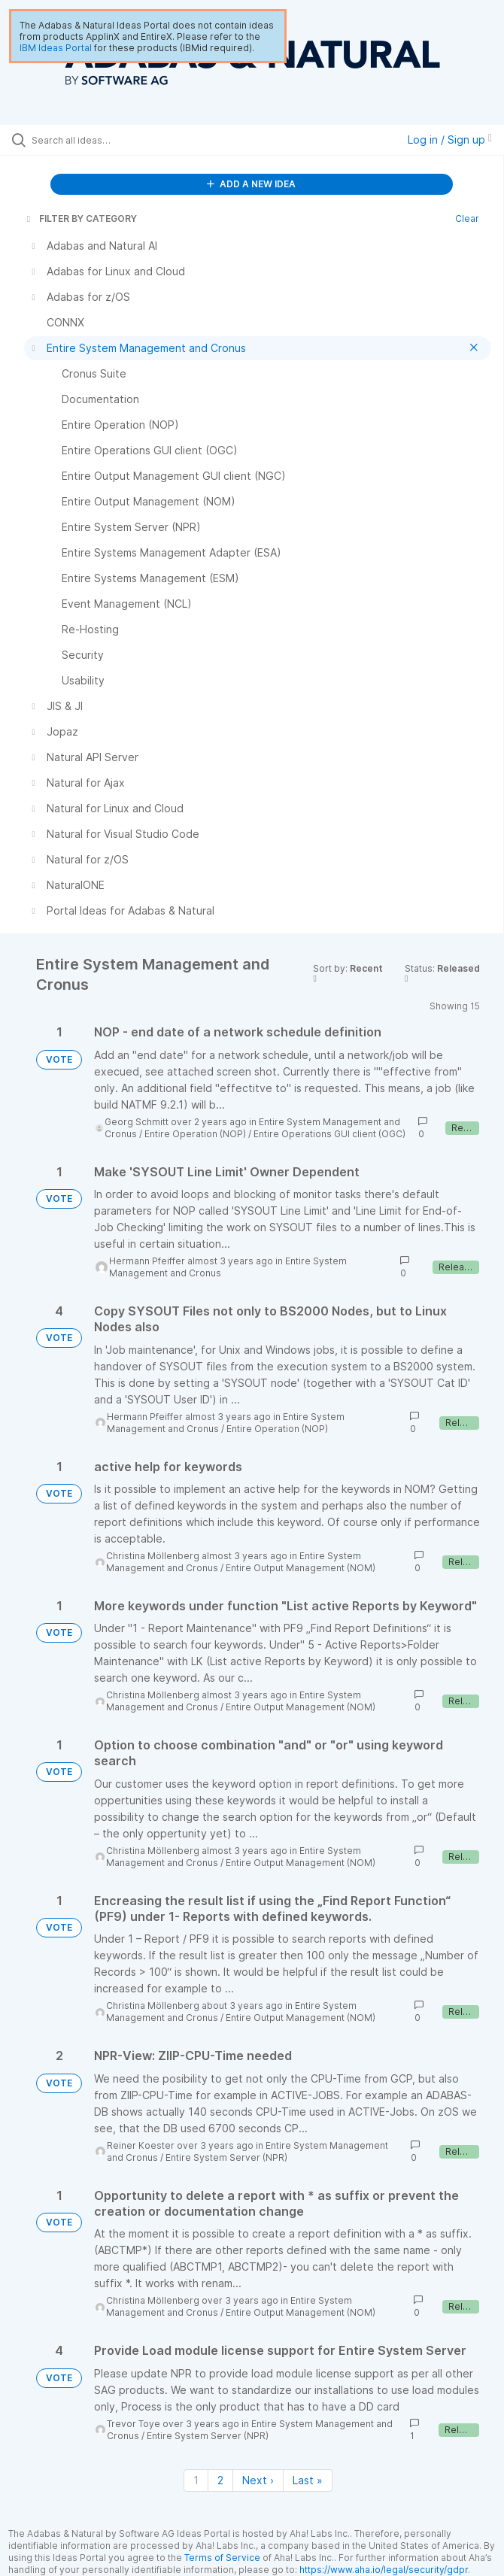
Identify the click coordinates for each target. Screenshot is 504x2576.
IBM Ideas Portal (56, 47)
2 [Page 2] (220, 2480)
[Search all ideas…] (117, 140)
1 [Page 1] (196, 2480)
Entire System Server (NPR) (226, 2157)
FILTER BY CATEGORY (80, 218)
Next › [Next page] (258, 2480)
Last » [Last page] (308, 2480)
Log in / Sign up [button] (450, 139)
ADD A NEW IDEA (251, 184)
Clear (467, 218)
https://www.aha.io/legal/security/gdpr (383, 2569)
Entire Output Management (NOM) (300, 1567)
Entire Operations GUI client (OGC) (329, 1133)
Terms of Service (222, 2557)
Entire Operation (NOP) (195, 1133)
